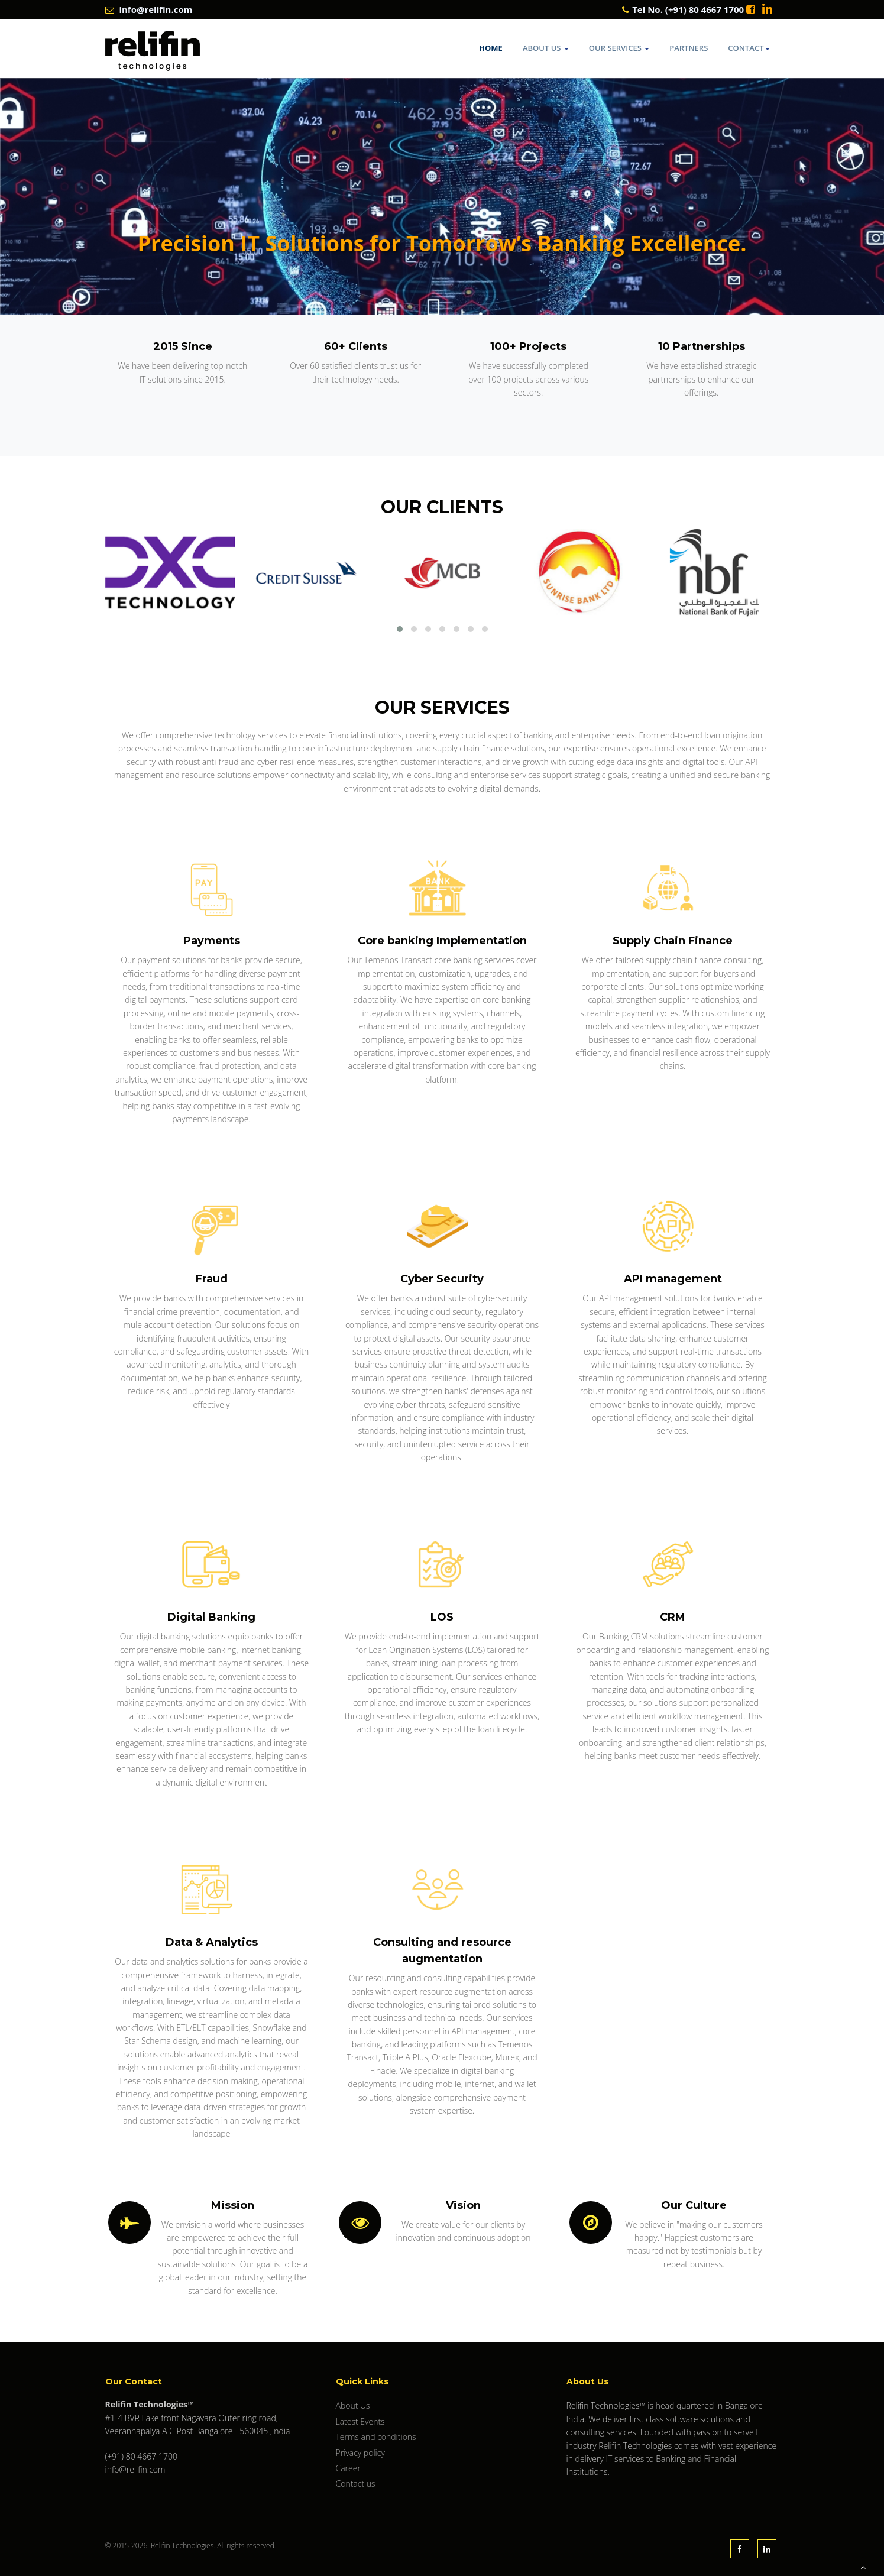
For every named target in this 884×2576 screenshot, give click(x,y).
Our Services (619, 48)
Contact (748, 48)
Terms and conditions (376, 2436)
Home (491, 48)
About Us (546, 48)
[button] (400, 629)
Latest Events (360, 2421)
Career (348, 2468)
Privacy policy (360, 2452)
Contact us (355, 2483)
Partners (688, 48)
